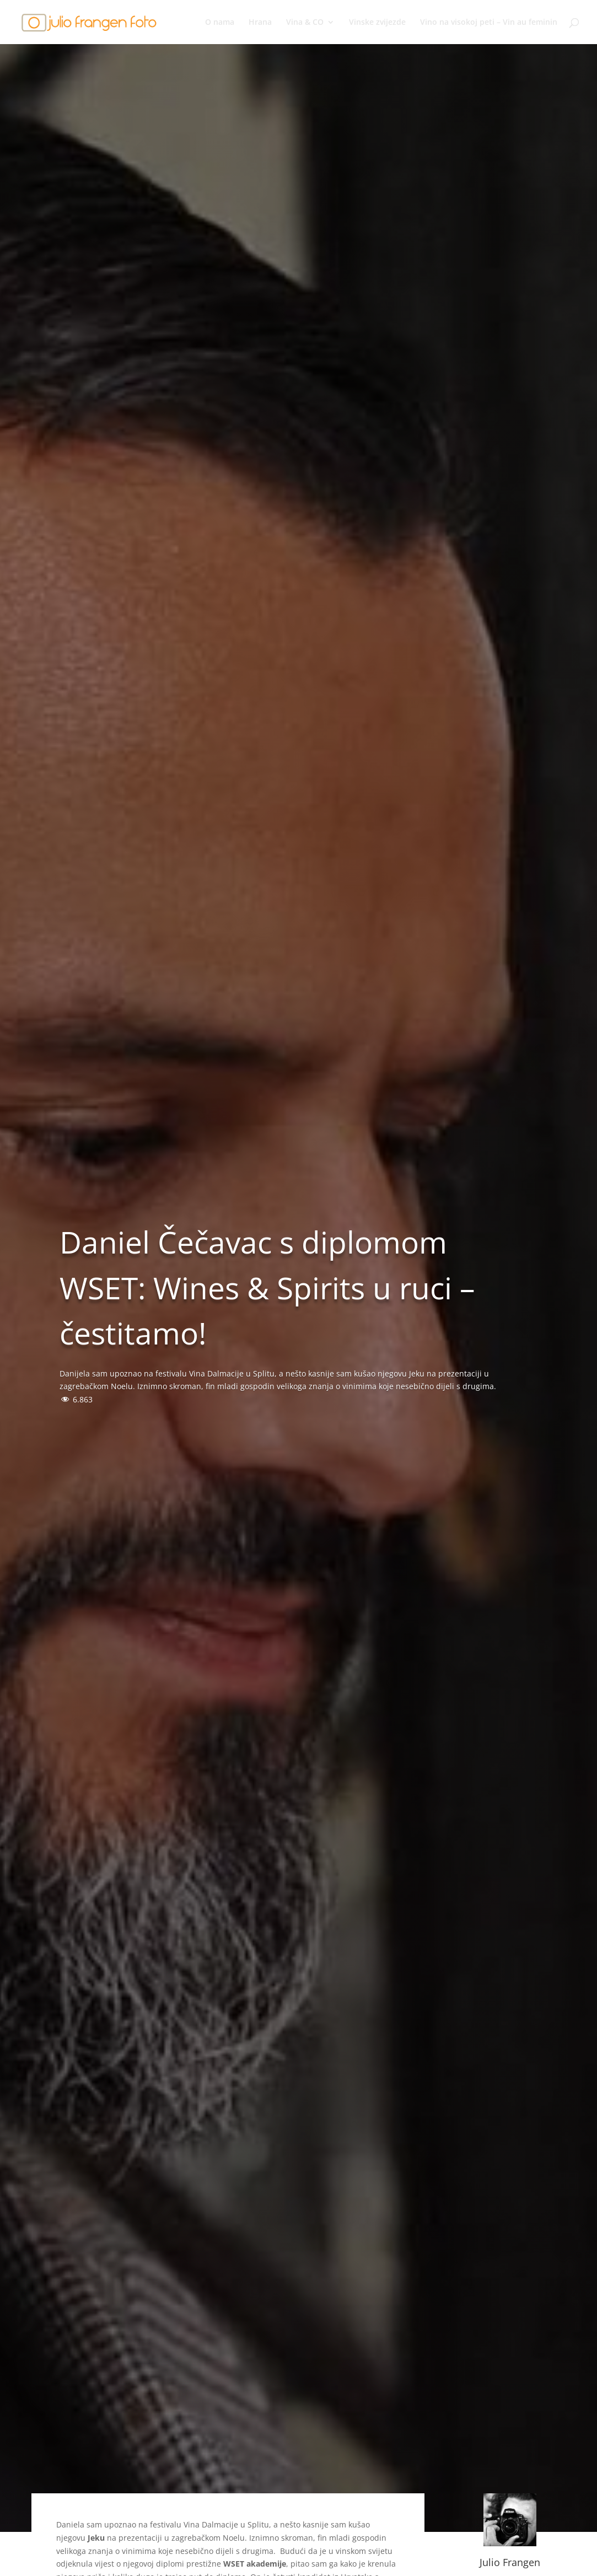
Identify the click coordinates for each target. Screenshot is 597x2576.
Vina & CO (305, 22)
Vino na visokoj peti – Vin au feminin (488, 22)
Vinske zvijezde (377, 22)
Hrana (260, 22)
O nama (219, 22)
